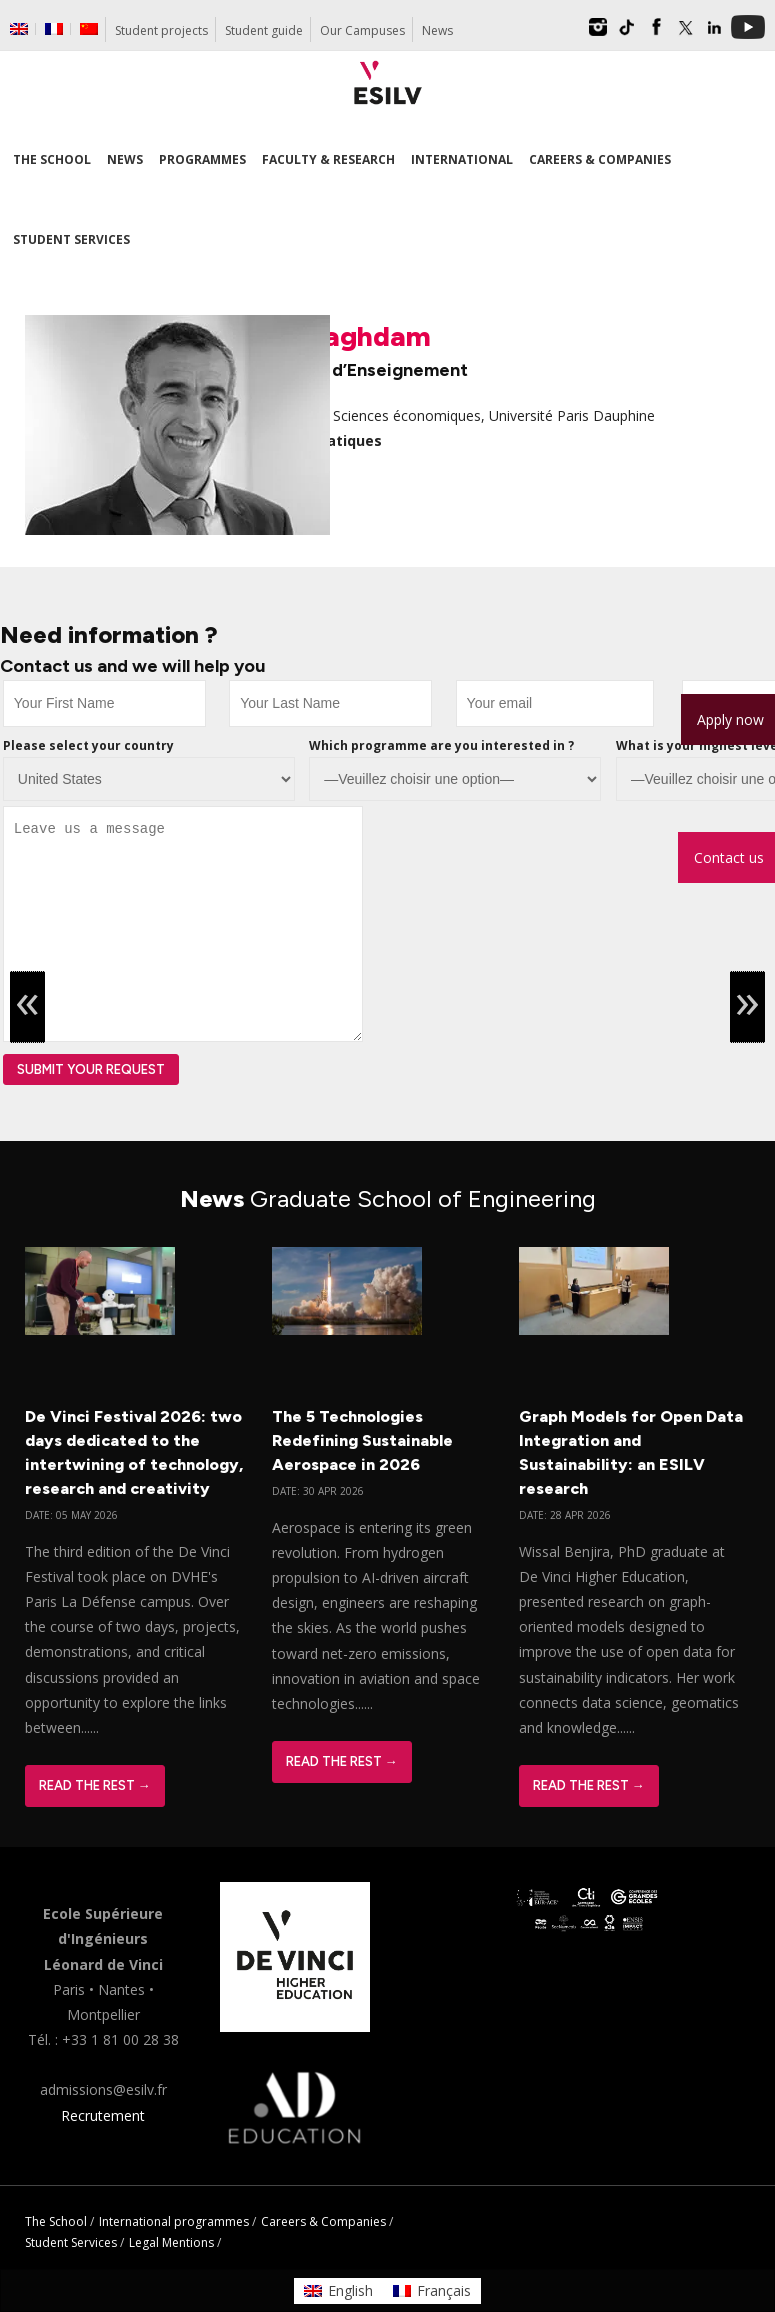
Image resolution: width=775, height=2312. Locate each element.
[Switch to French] (54, 29)
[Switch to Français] (432, 2291)
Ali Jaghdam (348, 336)
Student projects (161, 30)
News (437, 30)
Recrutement (103, 2115)
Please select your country (88, 745)
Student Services (71, 2242)
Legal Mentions (171, 2242)
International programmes (174, 2221)
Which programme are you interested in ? (441, 745)
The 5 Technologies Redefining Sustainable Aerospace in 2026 (362, 1440)
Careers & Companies (323, 2221)
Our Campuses (362, 30)
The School (56, 2221)
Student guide (264, 30)
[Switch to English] (338, 2291)
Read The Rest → (95, 1785)
